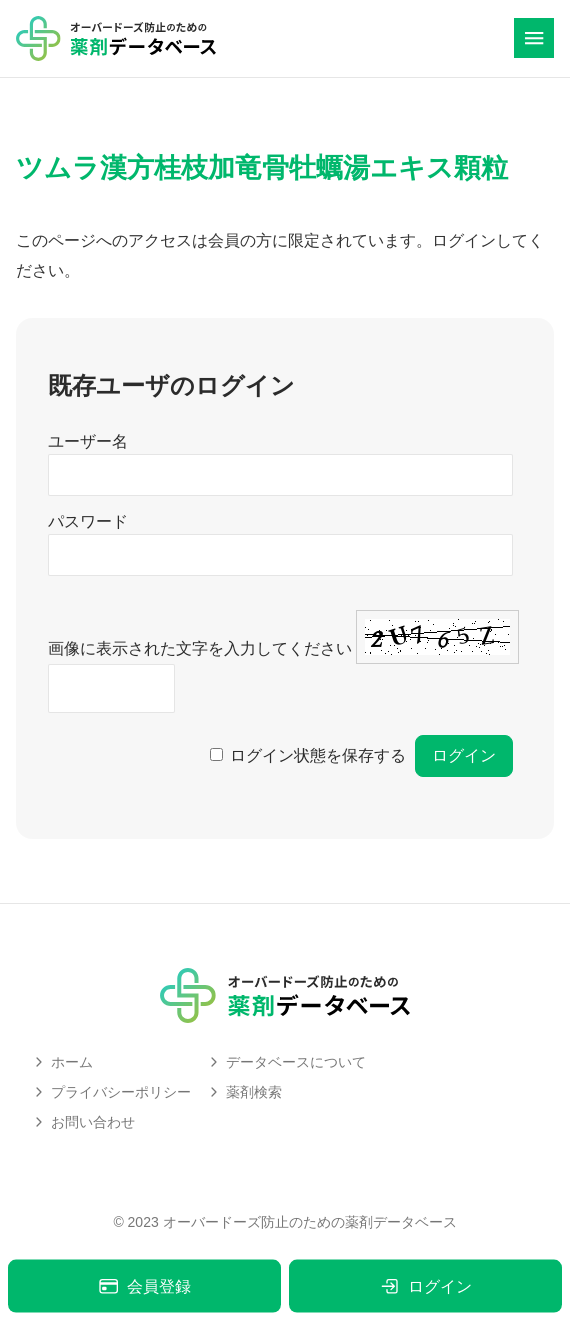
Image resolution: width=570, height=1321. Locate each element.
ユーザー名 (88, 441)
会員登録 (144, 1286)
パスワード (88, 521)
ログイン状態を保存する (318, 755)
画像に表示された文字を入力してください (200, 648)
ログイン (425, 1286)
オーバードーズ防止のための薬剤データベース (310, 1222)
